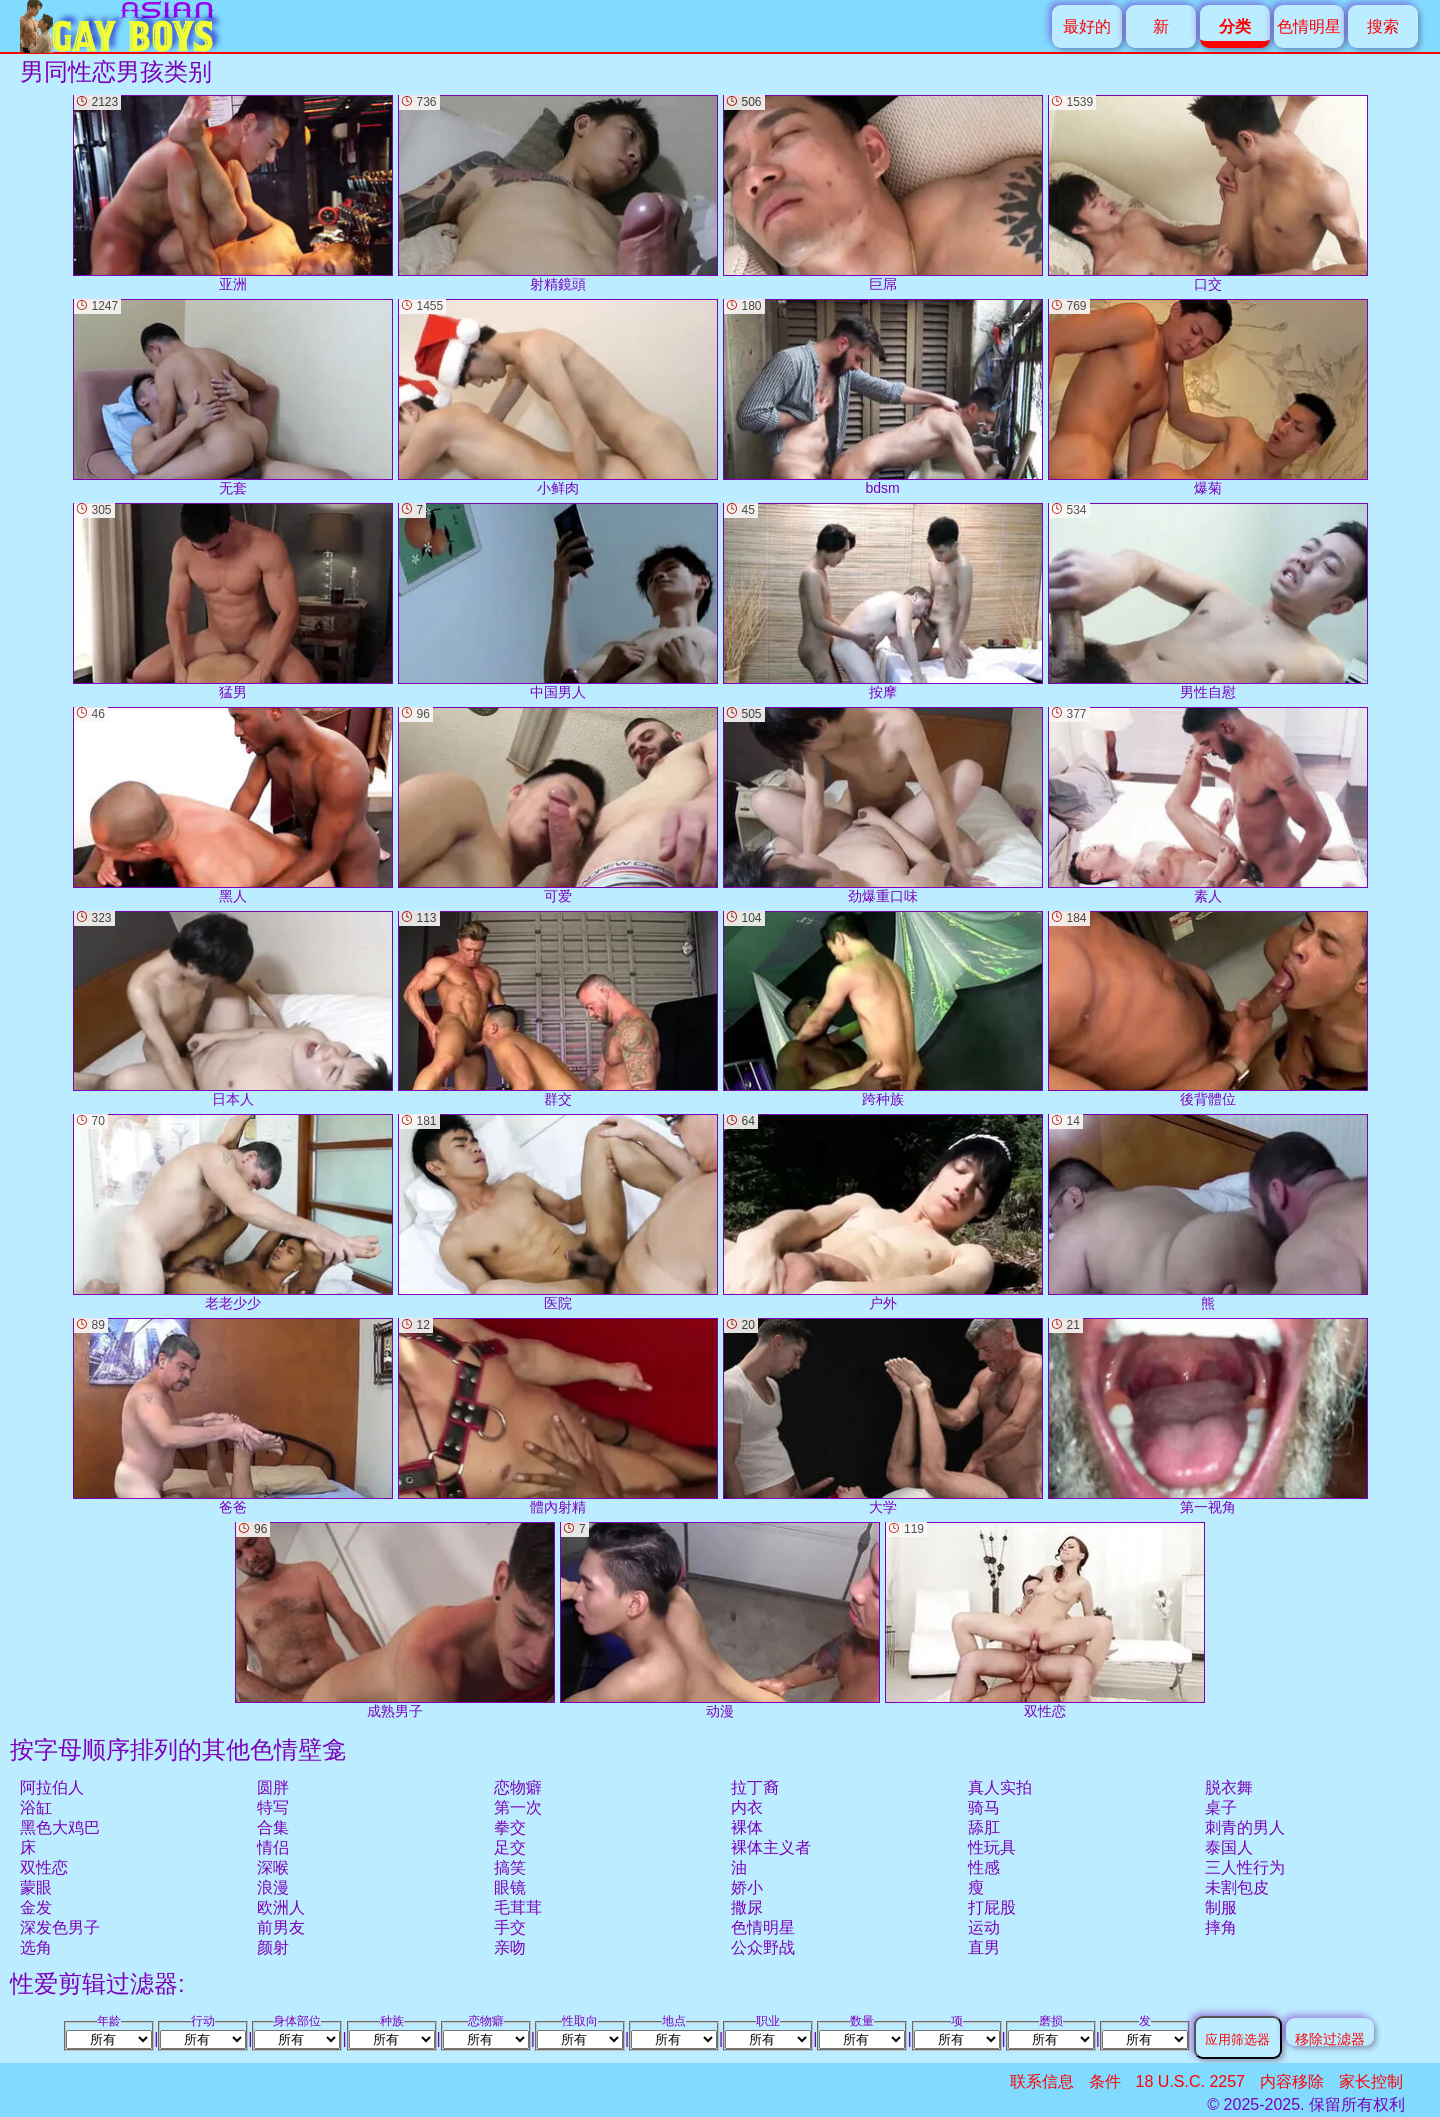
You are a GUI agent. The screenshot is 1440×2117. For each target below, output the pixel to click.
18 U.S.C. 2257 (1190, 2081)
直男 (984, 1947)
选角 (36, 1947)
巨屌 (883, 193)
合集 (273, 1827)
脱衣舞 (1229, 1787)
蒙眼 (36, 1887)
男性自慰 (1208, 601)
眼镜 (510, 1887)
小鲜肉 (558, 397)
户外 (883, 1212)
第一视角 (1208, 1416)
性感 (984, 1867)
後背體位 (1208, 1009)
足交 (510, 1847)
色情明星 (1309, 26)
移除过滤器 (1330, 2038)
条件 (1105, 2081)
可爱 (558, 805)
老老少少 (233, 1212)
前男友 (281, 1927)
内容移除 (1292, 2081)
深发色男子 (60, 1927)
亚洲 (233, 193)
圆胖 (273, 1787)
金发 (36, 1907)
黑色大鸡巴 (60, 1827)
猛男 (233, 601)
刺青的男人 (1245, 1827)
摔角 (1221, 1927)
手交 (510, 1927)
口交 (1208, 193)
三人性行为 (1245, 1867)
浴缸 (36, 1807)
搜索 (1383, 26)
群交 (558, 1009)
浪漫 (273, 1887)
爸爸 (233, 1416)
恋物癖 (518, 1787)
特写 (273, 1807)
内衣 (747, 1807)
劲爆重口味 (883, 805)
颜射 (273, 1947)
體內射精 (558, 1416)
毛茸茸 (518, 1907)
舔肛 (984, 1827)
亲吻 (510, 1947)
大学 (883, 1416)
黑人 (233, 805)
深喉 (273, 1867)
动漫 (720, 1620)
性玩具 (992, 1847)
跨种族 (883, 1009)
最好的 (1087, 26)
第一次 (518, 1807)
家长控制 (1371, 2081)
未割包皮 (1237, 1887)
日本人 (233, 1009)
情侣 (273, 1847)
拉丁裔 (755, 1787)
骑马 (984, 1807)
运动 (984, 1927)
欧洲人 (281, 1907)
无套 (233, 397)
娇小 (747, 1887)
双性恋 (44, 1867)
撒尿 (747, 1907)
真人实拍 (1000, 1787)
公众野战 (763, 1947)
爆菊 (1208, 397)
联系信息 (1042, 2081)
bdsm (883, 397)
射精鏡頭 (558, 193)
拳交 (510, 1827)
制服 (1221, 1907)
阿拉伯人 (52, 1787)
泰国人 (1229, 1847)
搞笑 (510, 1867)
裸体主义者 (771, 1847)
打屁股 (992, 1907)
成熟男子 (395, 1620)
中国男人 (558, 601)
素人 (1208, 805)
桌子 (1221, 1807)
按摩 (883, 601)
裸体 (747, 1827)
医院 (558, 1212)
